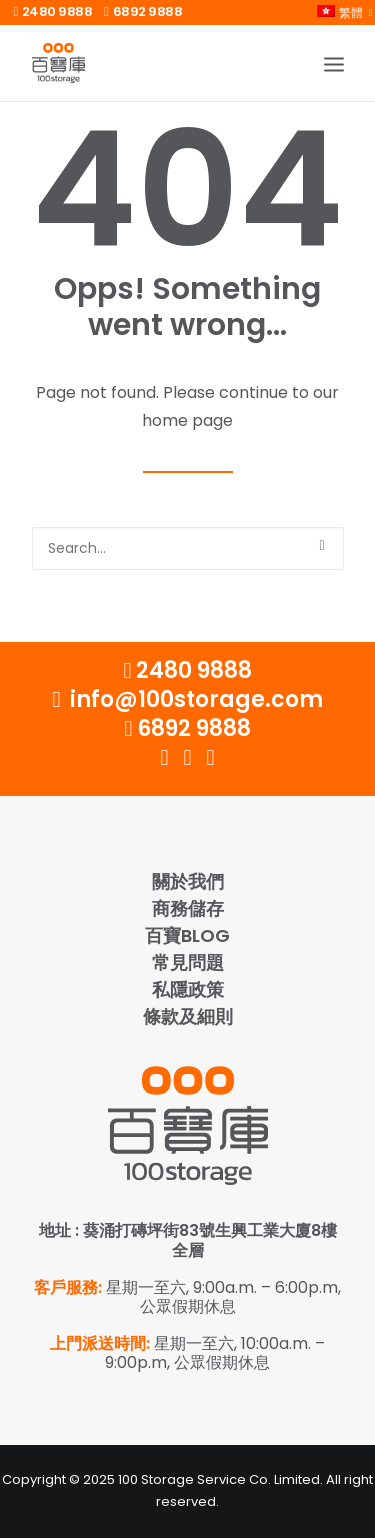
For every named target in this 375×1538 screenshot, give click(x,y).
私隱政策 (188, 989)
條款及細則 (188, 1016)
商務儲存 (188, 908)
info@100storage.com (187, 699)
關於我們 (188, 881)
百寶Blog (187, 935)
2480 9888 (53, 11)
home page (187, 420)
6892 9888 (143, 11)
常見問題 (188, 962)
